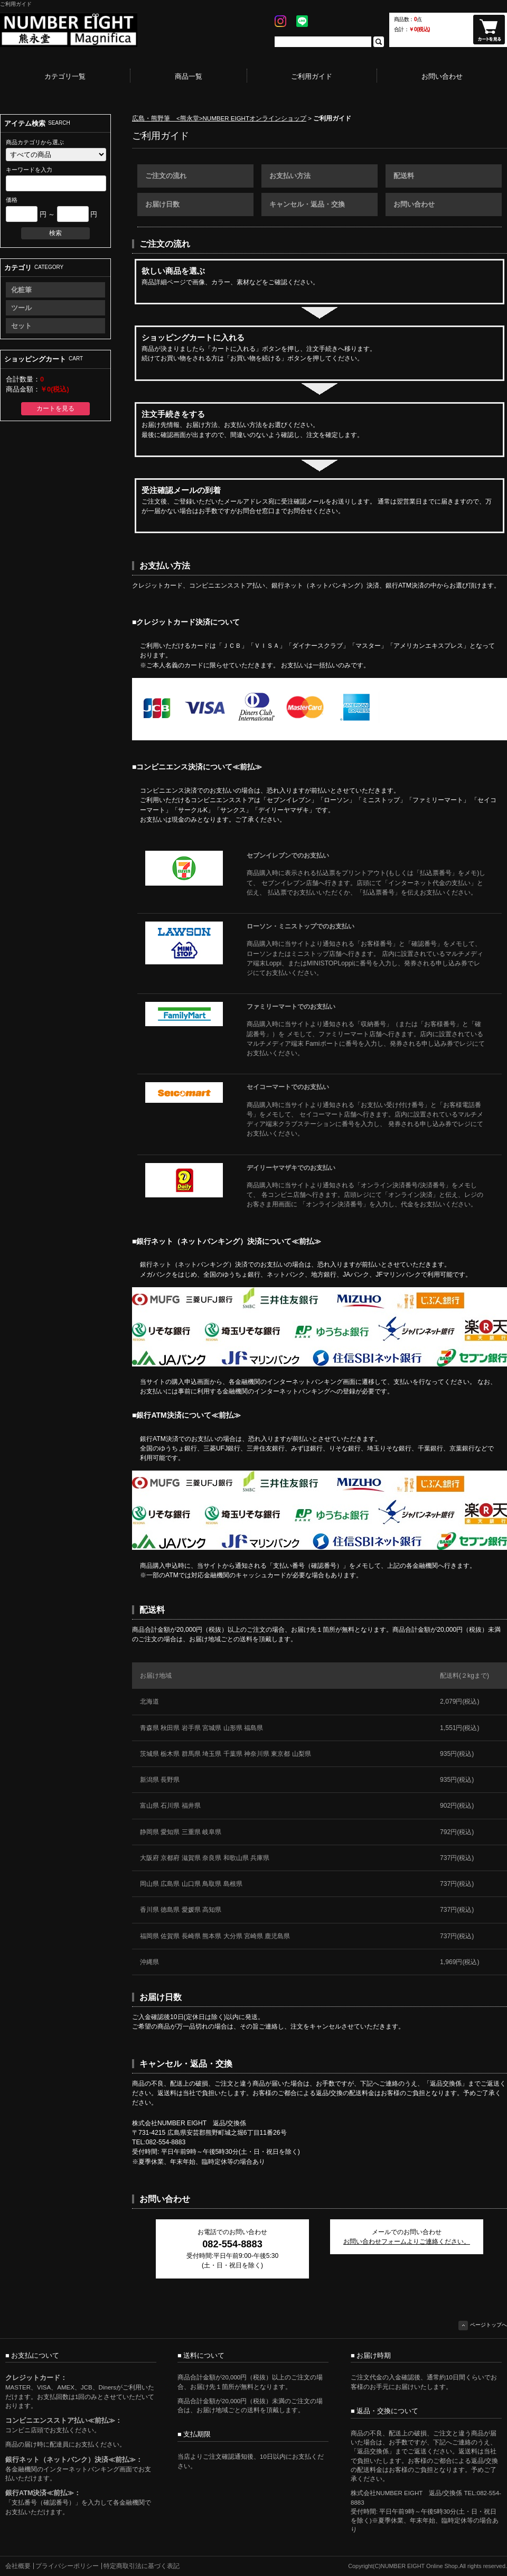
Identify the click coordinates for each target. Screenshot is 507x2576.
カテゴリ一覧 (65, 76)
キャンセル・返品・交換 (307, 204)
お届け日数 (162, 204)
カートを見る (55, 408)
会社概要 (18, 2566)
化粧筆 (21, 290)
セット (21, 326)
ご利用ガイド (311, 76)
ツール (21, 308)
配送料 (403, 176)
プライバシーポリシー (67, 2566)
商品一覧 (188, 76)
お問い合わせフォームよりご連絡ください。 (406, 2241)
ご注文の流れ (165, 176)
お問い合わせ (442, 76)
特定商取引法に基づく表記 (142, 2566)
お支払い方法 (290, 176)
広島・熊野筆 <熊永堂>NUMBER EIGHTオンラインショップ (219, 118)
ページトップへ (482, 2325)
